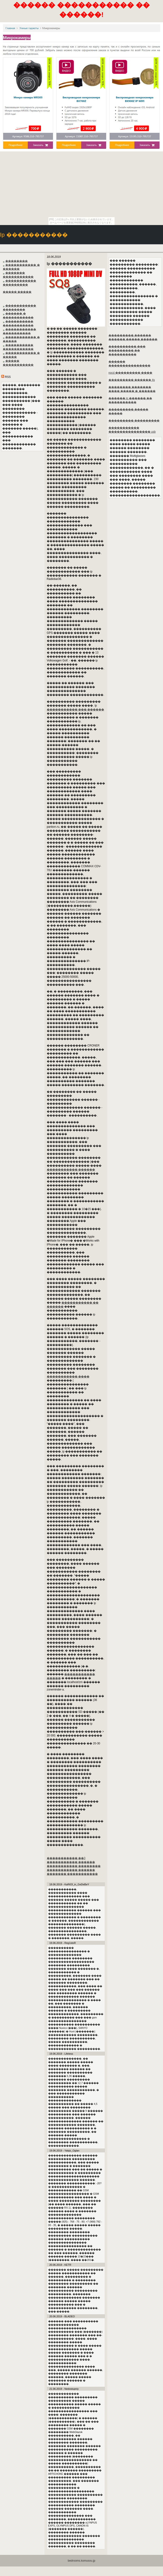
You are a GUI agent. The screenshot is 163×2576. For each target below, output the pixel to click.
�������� (16, 261)
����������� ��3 (66, 1858)
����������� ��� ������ (75, 709)
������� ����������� (72, 1874)
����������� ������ (71, 1169)
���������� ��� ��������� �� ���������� (127, 350)
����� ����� (17, 292)
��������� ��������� (134, 420)
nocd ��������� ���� (131, 372)
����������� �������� (74, 1866)
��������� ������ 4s (132, 380)
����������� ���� (68, 1376)
